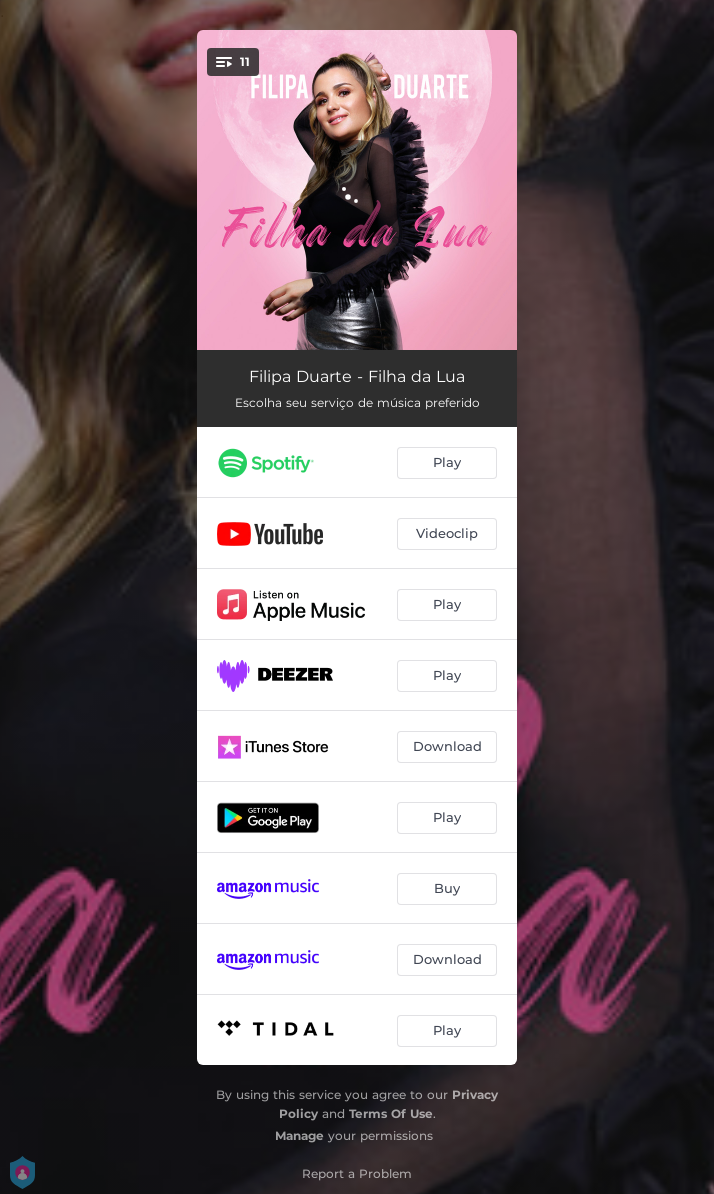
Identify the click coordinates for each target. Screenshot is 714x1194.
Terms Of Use (391, 1113)
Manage (299, 1135)
